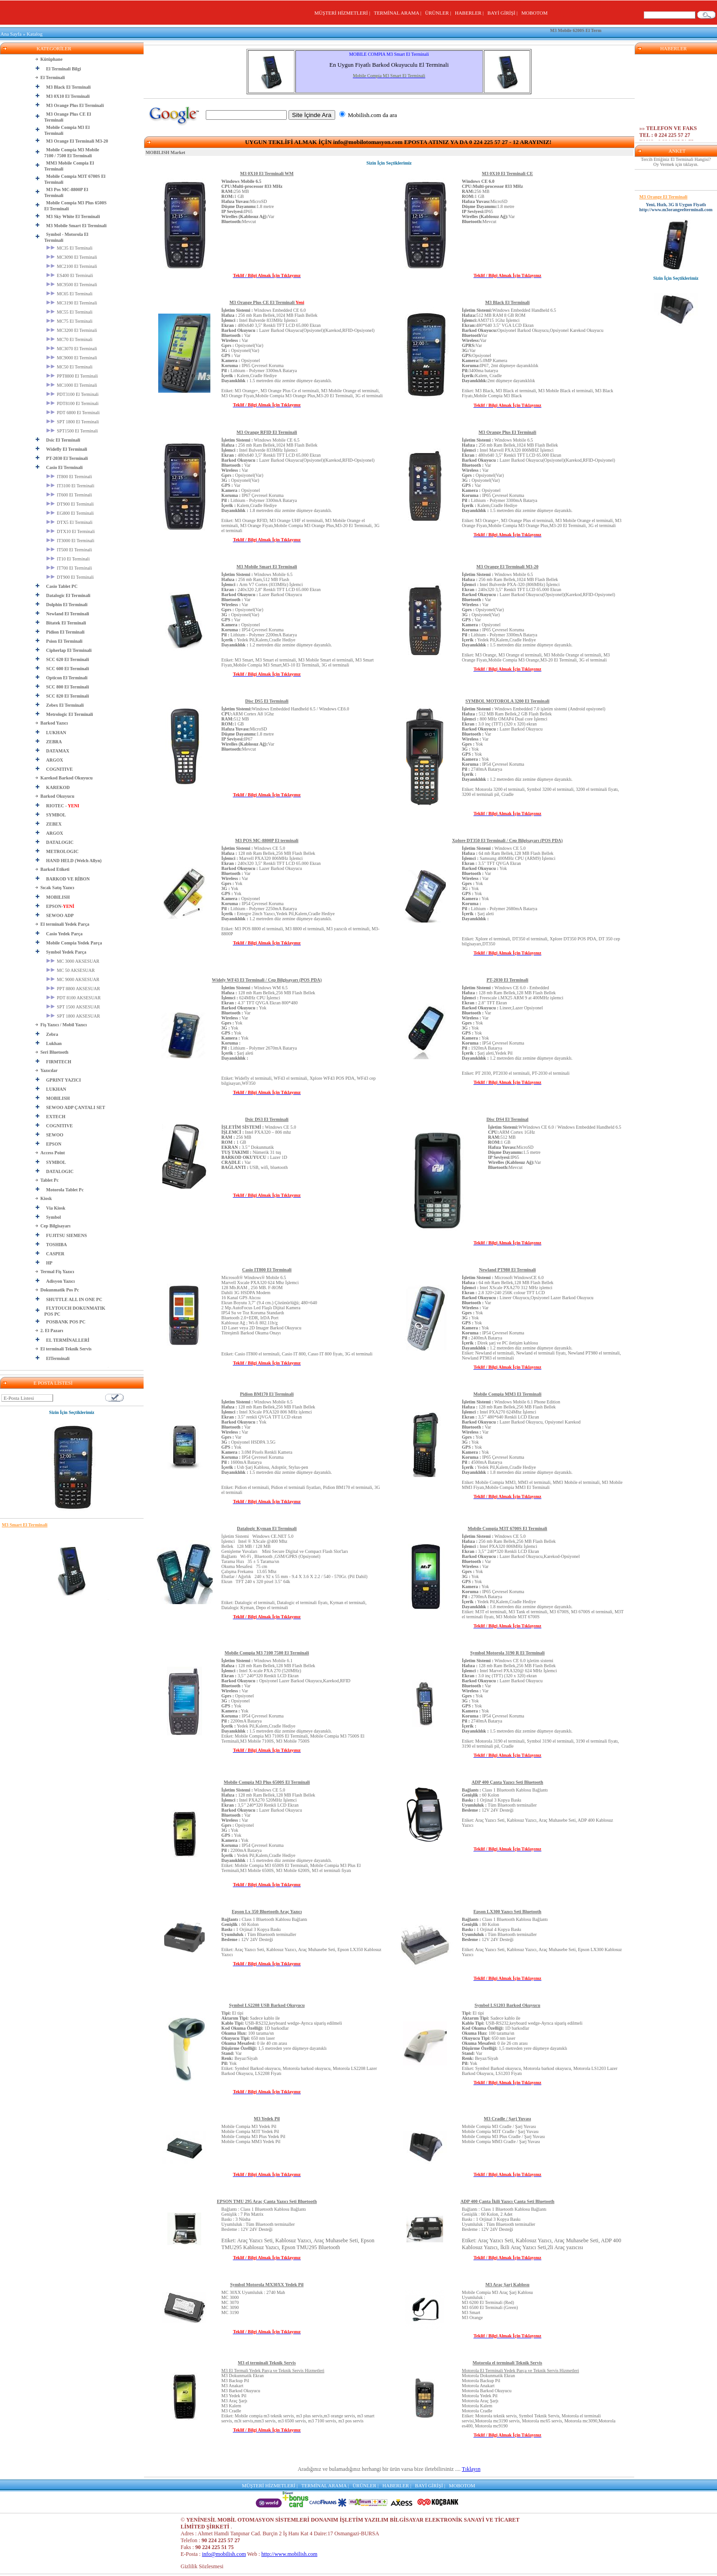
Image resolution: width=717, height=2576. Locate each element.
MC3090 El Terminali (71, 257)
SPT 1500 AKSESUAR (73, 1006)
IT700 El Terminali (69, 568)
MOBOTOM (534, 13)
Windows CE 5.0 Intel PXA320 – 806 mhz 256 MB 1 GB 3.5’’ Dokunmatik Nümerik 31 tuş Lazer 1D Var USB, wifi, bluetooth (258, 1147)
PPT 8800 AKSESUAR (73, 988)
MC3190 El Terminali (71, 302)
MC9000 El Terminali (71, 357)
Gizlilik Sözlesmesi (202, 2566)
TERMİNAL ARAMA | (398, 13)
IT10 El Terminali (68, 558)
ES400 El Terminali (69, 275)
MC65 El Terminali (69, 293)
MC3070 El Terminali (71, 348)
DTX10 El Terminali (70, 531)
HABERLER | (471, 13)
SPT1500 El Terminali (72, 430)
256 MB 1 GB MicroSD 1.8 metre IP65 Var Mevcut (252, 201)
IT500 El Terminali (69, 549)
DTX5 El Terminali (69, 522)
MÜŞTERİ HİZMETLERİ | (343, 13)
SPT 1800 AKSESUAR (73, 1016)
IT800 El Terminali (69, 476)
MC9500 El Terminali (71, 284)
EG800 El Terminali (70, 513)
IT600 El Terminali (69, 494)
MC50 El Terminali (69, 366)
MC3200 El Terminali (71, 330)
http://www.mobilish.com (290, 2554)
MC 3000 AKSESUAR (72, 961)
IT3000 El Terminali (70, 540)
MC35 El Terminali (69, 248)
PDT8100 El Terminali (72, 403)
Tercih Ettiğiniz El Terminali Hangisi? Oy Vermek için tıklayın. (676, 162)
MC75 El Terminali (69, 321)
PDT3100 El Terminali (72, 394)
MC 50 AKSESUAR (70, 970)
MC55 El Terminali (69, 312)
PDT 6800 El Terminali (73, 412)
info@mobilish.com (224, 2554)
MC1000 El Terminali (71, 385)
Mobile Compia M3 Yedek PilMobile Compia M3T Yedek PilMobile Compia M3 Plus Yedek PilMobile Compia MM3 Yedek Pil (253, 2134)
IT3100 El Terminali (70, 485)
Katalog (35, 34)
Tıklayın (471, 2469)
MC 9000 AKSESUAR (72, 979)
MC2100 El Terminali (71, 266)
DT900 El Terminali (70, 504)
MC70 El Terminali (69, 339)
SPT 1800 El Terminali (72, 421)
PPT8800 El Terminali (72, 376)
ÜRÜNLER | (439, 13)
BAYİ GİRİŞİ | (503, 13)
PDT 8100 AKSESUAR (73, 997)
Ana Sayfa (10, 34)
